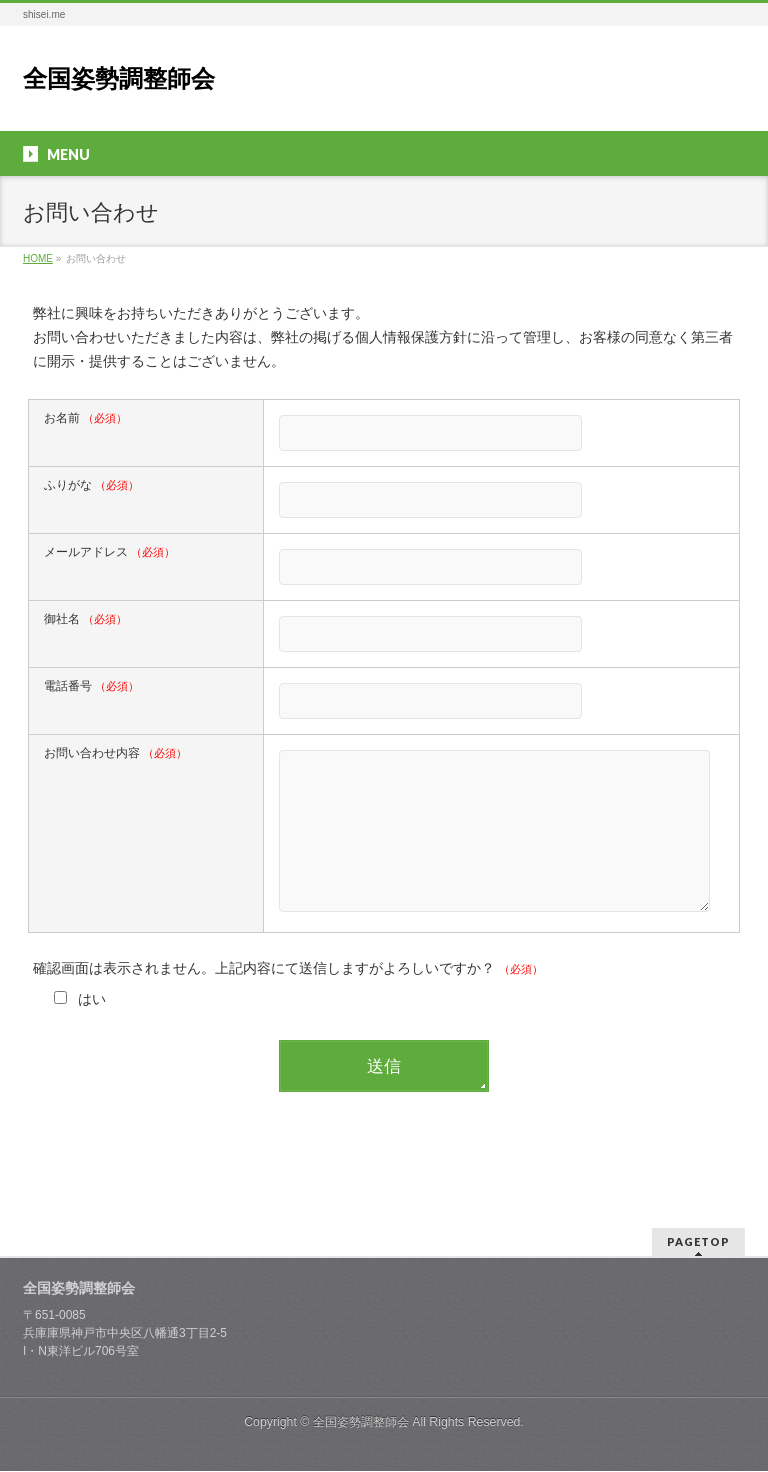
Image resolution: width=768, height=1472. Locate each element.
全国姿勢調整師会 (119, 78)
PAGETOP (698, 1242)
